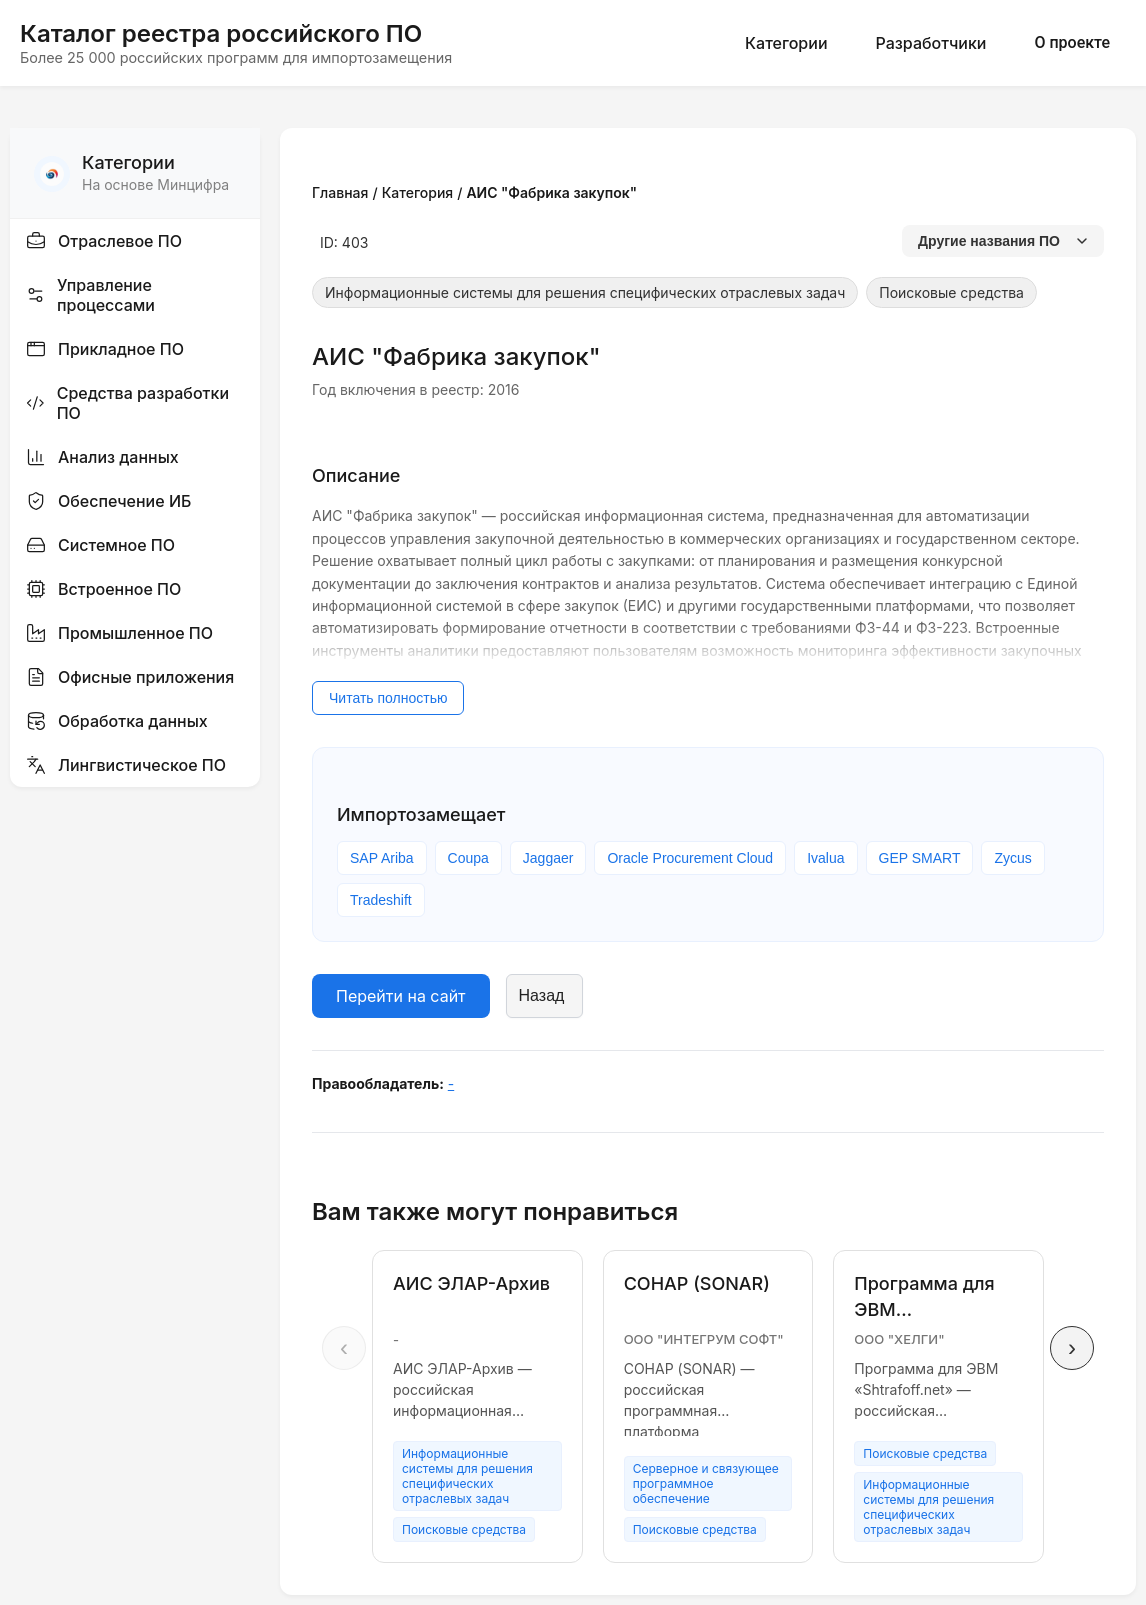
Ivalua (825, 858)
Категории (786, 43)
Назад (542, 995)
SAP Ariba (382, 858)
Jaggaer (548, 858)
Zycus (1012, 858)
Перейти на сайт (401, 996)
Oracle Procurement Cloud (690, 858)
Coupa (468, 858)
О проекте (1072, 42)
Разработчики (931, 43)
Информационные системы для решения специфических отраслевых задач (585, 292)
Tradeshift (381, 900)
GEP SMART (920, 858)
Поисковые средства (951, 292)
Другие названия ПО (1003, 241)
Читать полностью (388, 698)
